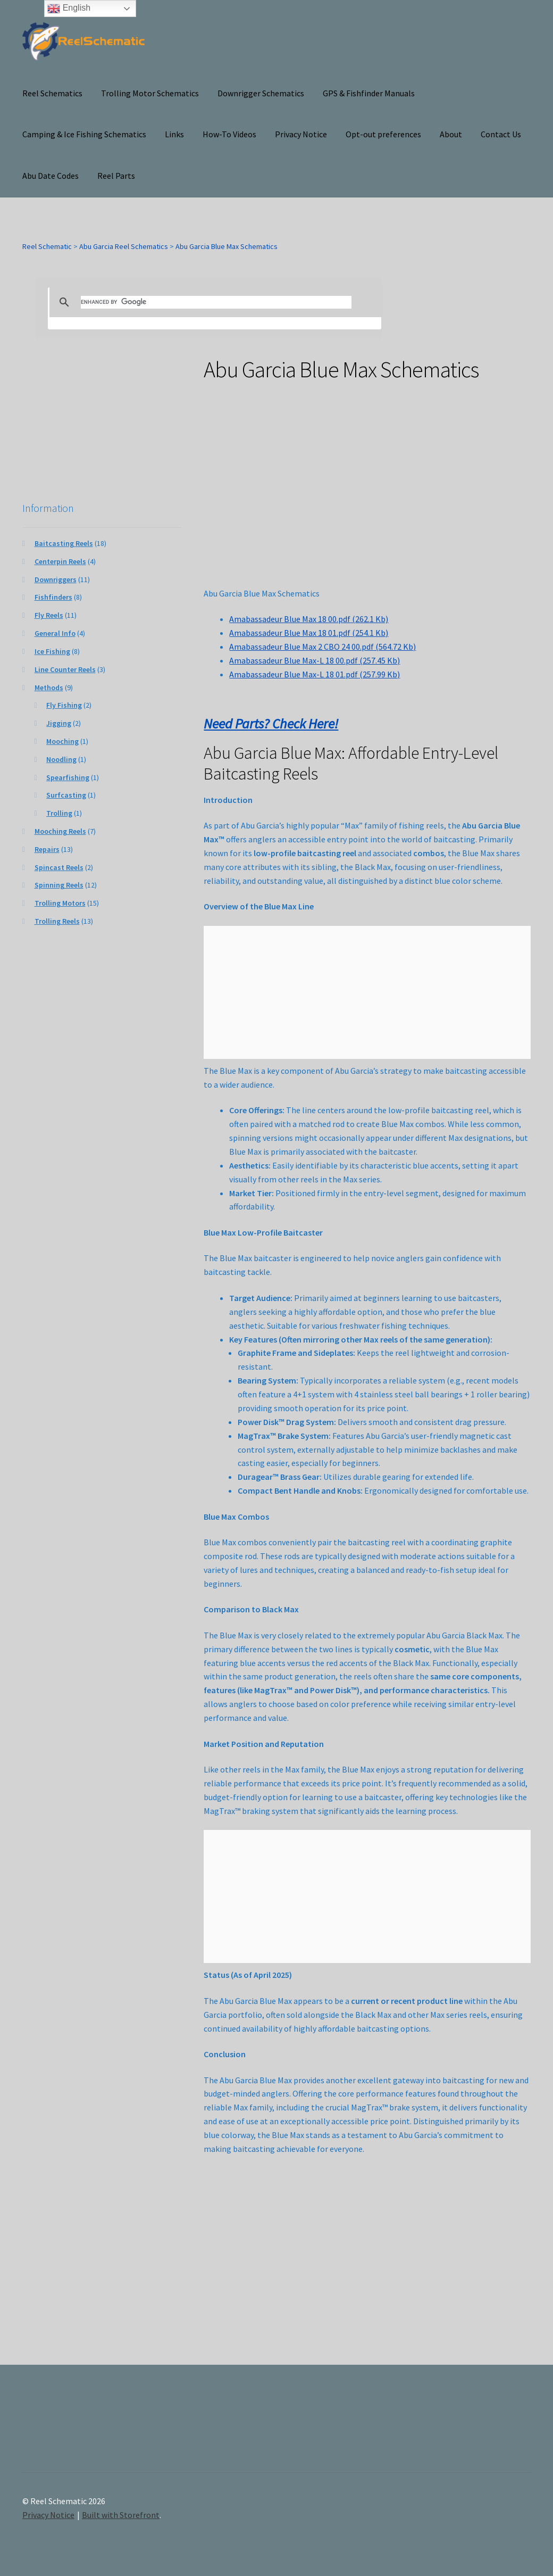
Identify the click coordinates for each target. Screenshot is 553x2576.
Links (174, 134)
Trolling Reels (57, 921)
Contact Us (501, 134)
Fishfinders (53, 597)
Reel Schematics (52, 93)
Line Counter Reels (65, 669)
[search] (216, 302)
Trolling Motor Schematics (150, 93)
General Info (55, 633)
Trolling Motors (60, 903)
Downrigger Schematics (260, 93)
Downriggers (56, 579)
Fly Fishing (64, 705)
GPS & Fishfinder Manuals (369, 93)
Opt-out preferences (383, 134)
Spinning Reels (59, 885)
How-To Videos (229, 134)
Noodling (61, 759)
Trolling (59, 813)
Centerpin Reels (60, 561)
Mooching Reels (60, 831)
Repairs (47, 849)
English (68, 8)
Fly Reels (49, 615)
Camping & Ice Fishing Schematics (84, 134)
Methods (49, 687)
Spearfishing (67, 777)
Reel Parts (116, 175)
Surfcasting (66, 795)
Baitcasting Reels (64, 543)
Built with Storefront (121, 2514)
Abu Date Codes (50, 175)
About (451, 134)
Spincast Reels (59, 867)
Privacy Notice (301, 134)
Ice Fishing (52, 651)
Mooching (62, 741)
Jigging (58, 723)
